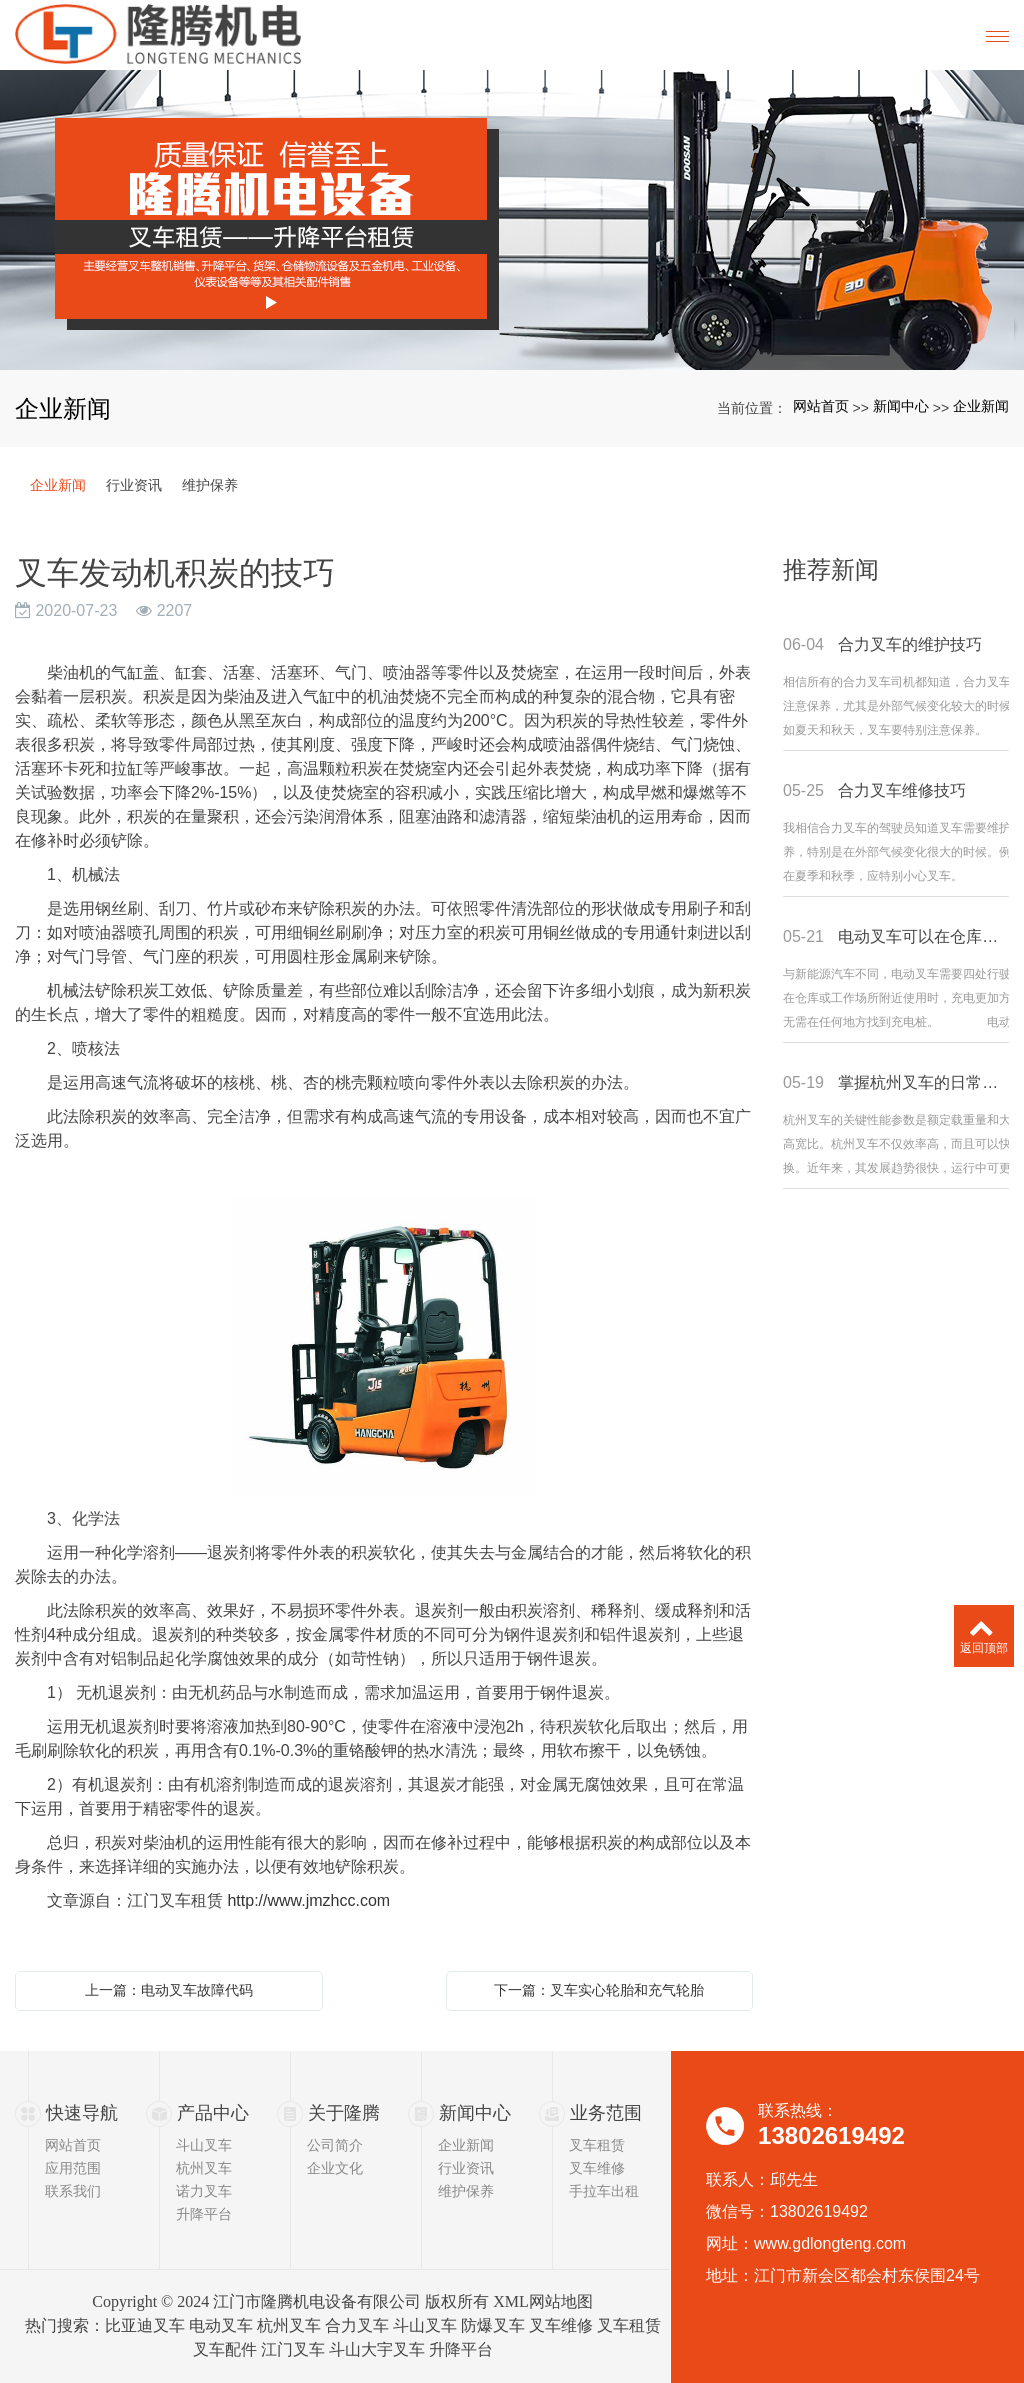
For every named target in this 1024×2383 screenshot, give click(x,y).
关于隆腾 (344, 2113)
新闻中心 (901, 406)
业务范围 (606, 2113)
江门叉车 (293, 2349)
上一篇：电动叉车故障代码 (169, 1990)
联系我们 (73, 2191)
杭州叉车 (204, 2168)
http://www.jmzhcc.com (308, 1900)
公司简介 (335, 2145)
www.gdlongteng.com (830, 2243)
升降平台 (204, 2214)
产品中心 (213, 2113)
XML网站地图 (543, 2301)
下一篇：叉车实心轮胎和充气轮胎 (599, 1990)
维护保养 (210, 485)
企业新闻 (981, 406)
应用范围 (73, 2168)
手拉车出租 (604, 2191)
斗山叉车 (204, 2145)
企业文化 (335, 2168)
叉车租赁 (597, 2145)
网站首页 (821, 406)
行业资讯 (134, 485)
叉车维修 (597, 2168)
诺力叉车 (204, 2191)
